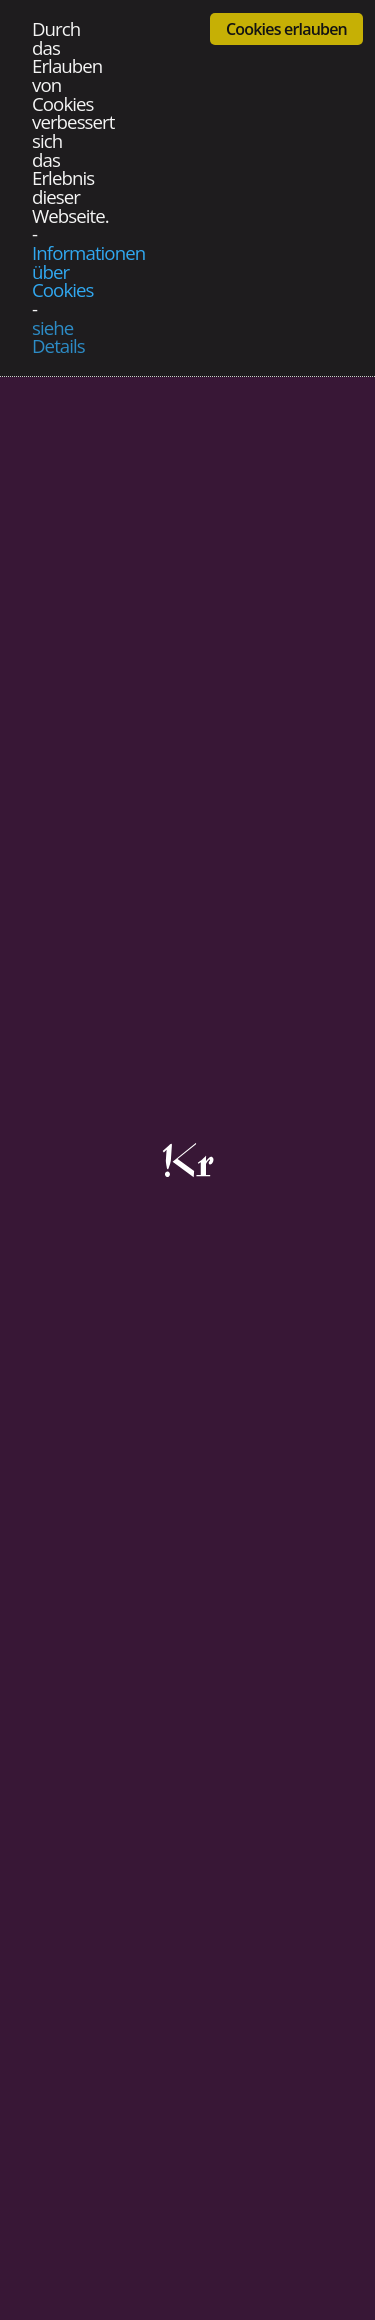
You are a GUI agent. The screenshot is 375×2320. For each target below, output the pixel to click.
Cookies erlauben (286, 29)
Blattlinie (90, 2047)
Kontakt (87, 2023)
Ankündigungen (115, 2095)
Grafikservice (106, 2167)
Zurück (44, 1670)
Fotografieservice (121, 2143)
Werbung (92, 2071)
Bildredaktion (106, 2119)
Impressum (99, 1975)
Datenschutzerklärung (138, 1999)
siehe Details (58, 337)
